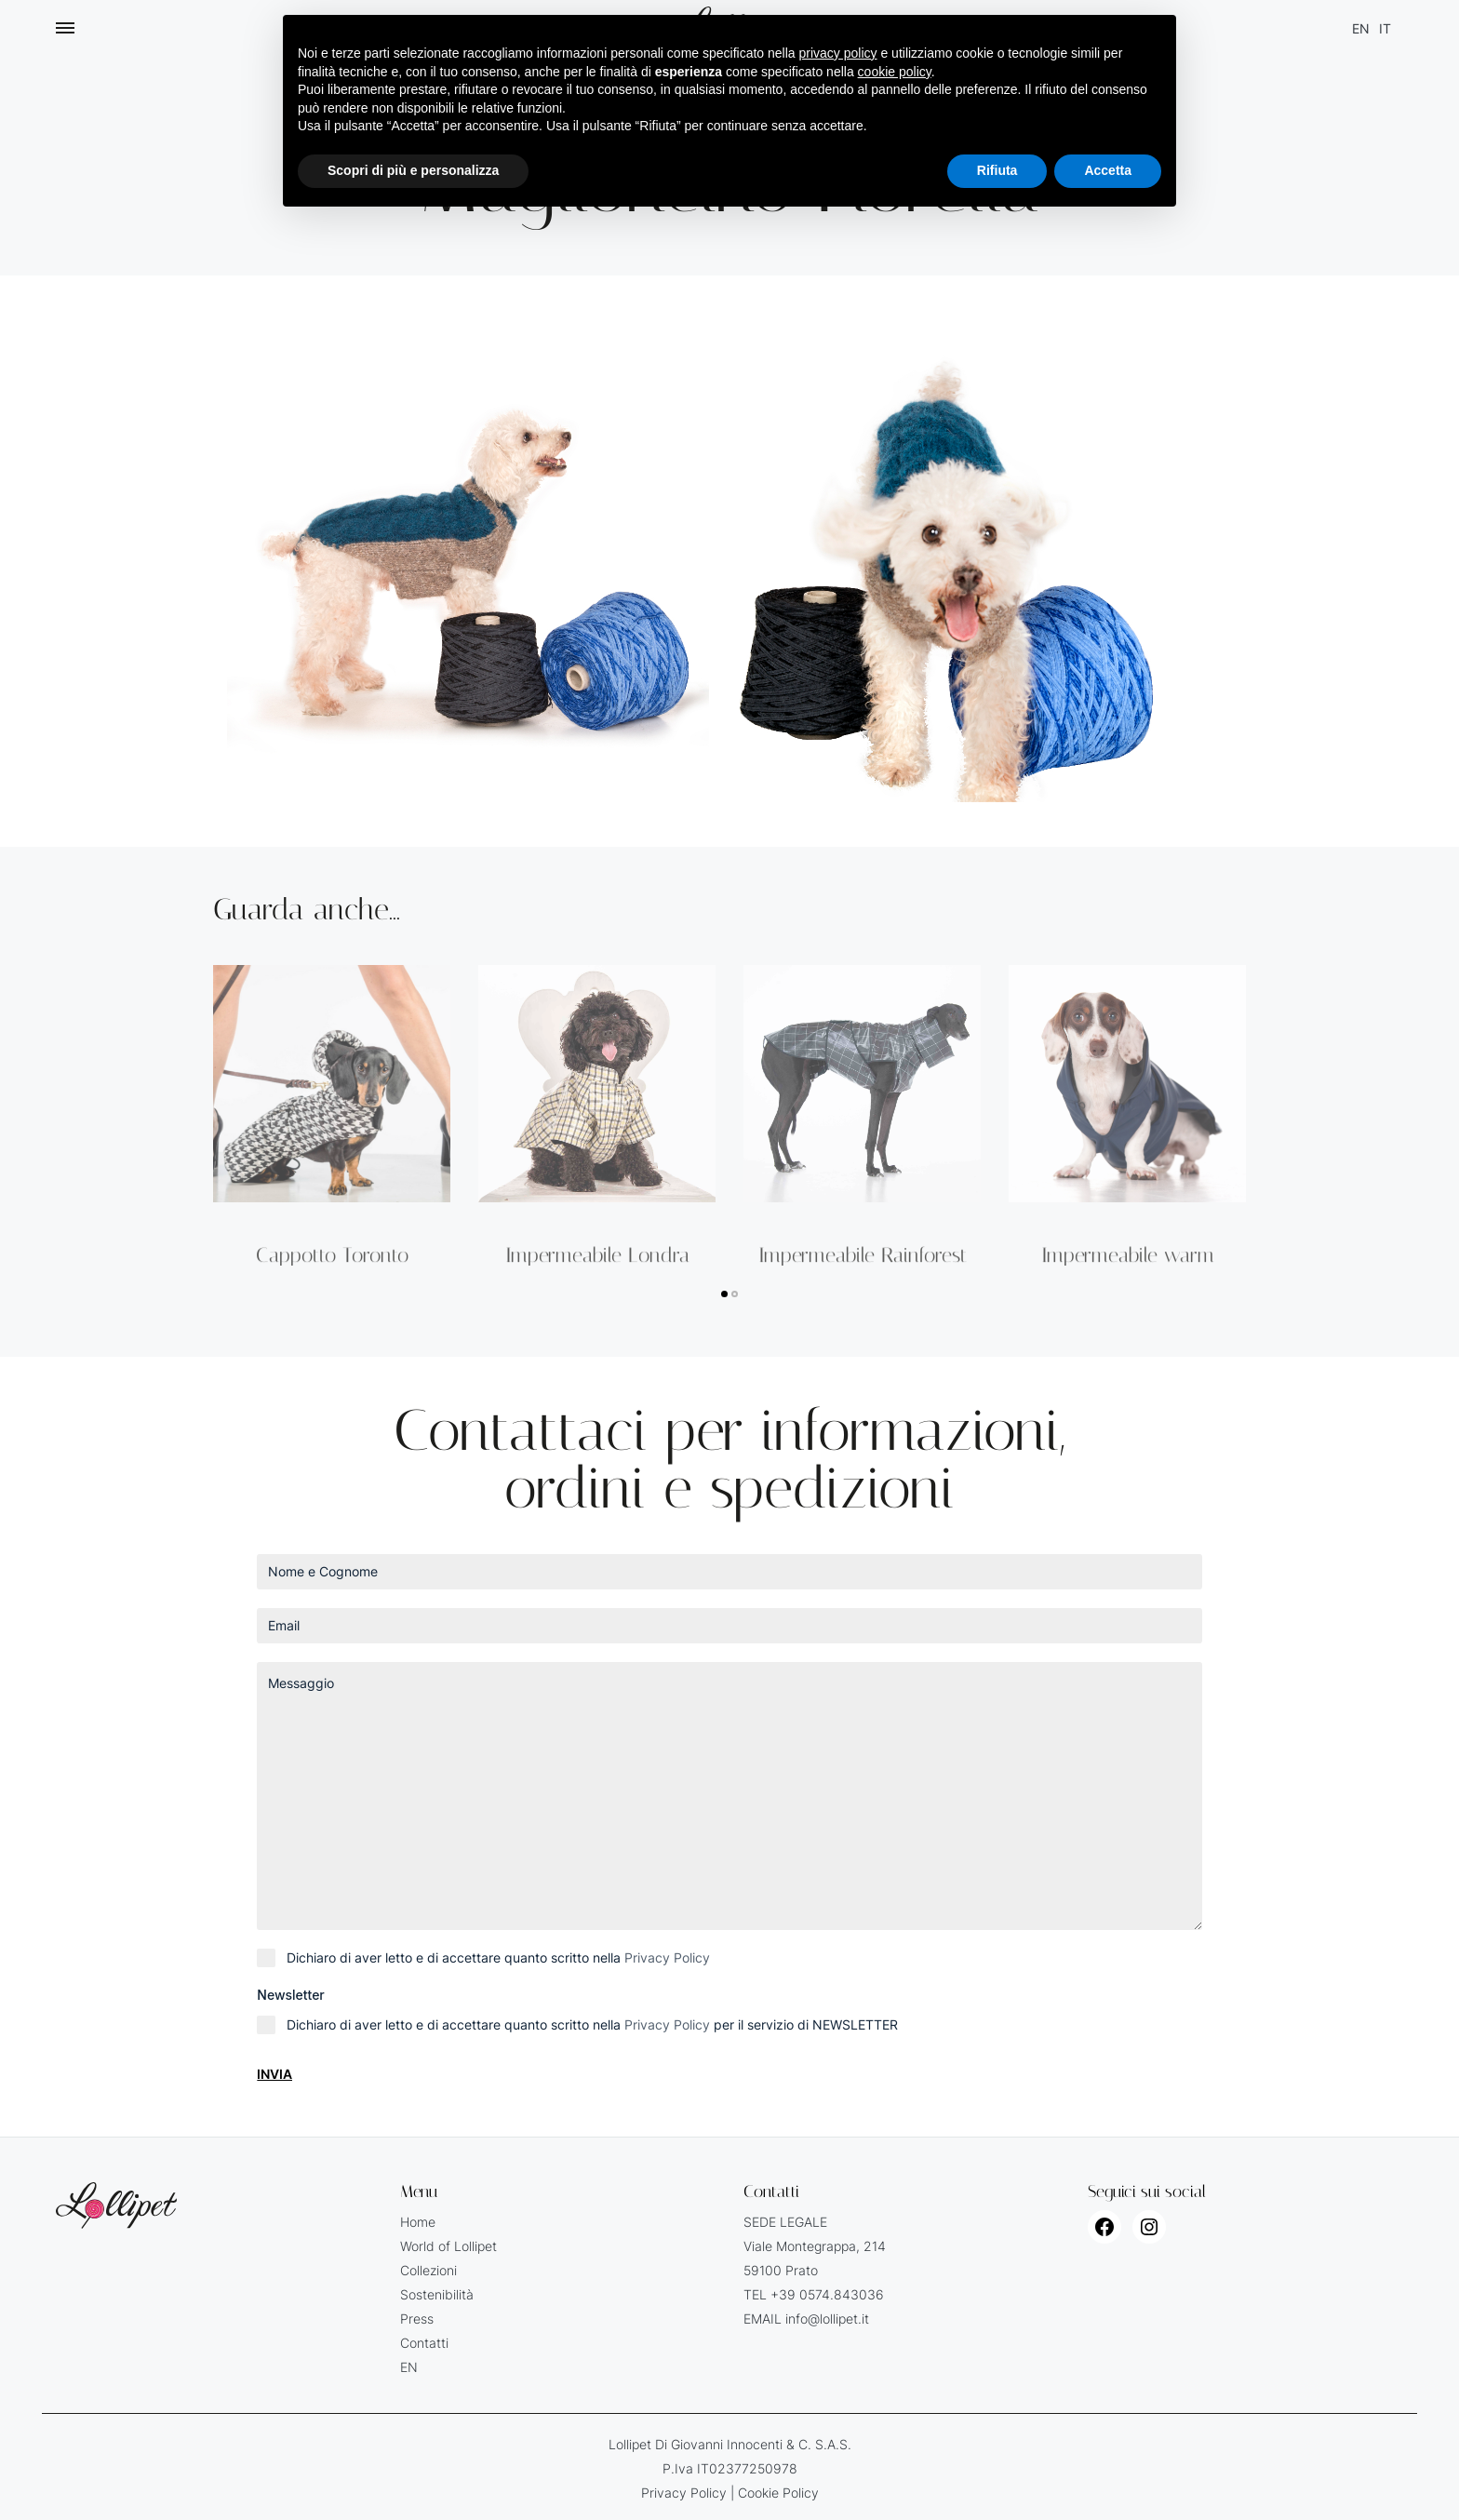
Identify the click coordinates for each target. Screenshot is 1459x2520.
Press (417, 2318)
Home (417, 2222)
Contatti (424, 2343)
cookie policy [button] (894, 71)
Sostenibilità (437, 2294)
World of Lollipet (448, 2246)
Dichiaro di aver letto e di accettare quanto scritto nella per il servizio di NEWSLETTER (592, 2024)
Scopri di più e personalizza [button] (413, 170)
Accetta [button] (1107, 170)
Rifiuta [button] (997, 170)
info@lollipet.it (827, 2318)
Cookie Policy (778, 2492)
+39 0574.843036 (827, 2294)
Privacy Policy (667, 1957)
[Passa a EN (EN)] (1360, 28)
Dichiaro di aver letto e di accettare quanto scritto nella (498, 1957)
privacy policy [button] (838, 53)
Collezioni (428, 2270)
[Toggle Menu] (65, 28)
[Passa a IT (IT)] (1385, 28)
